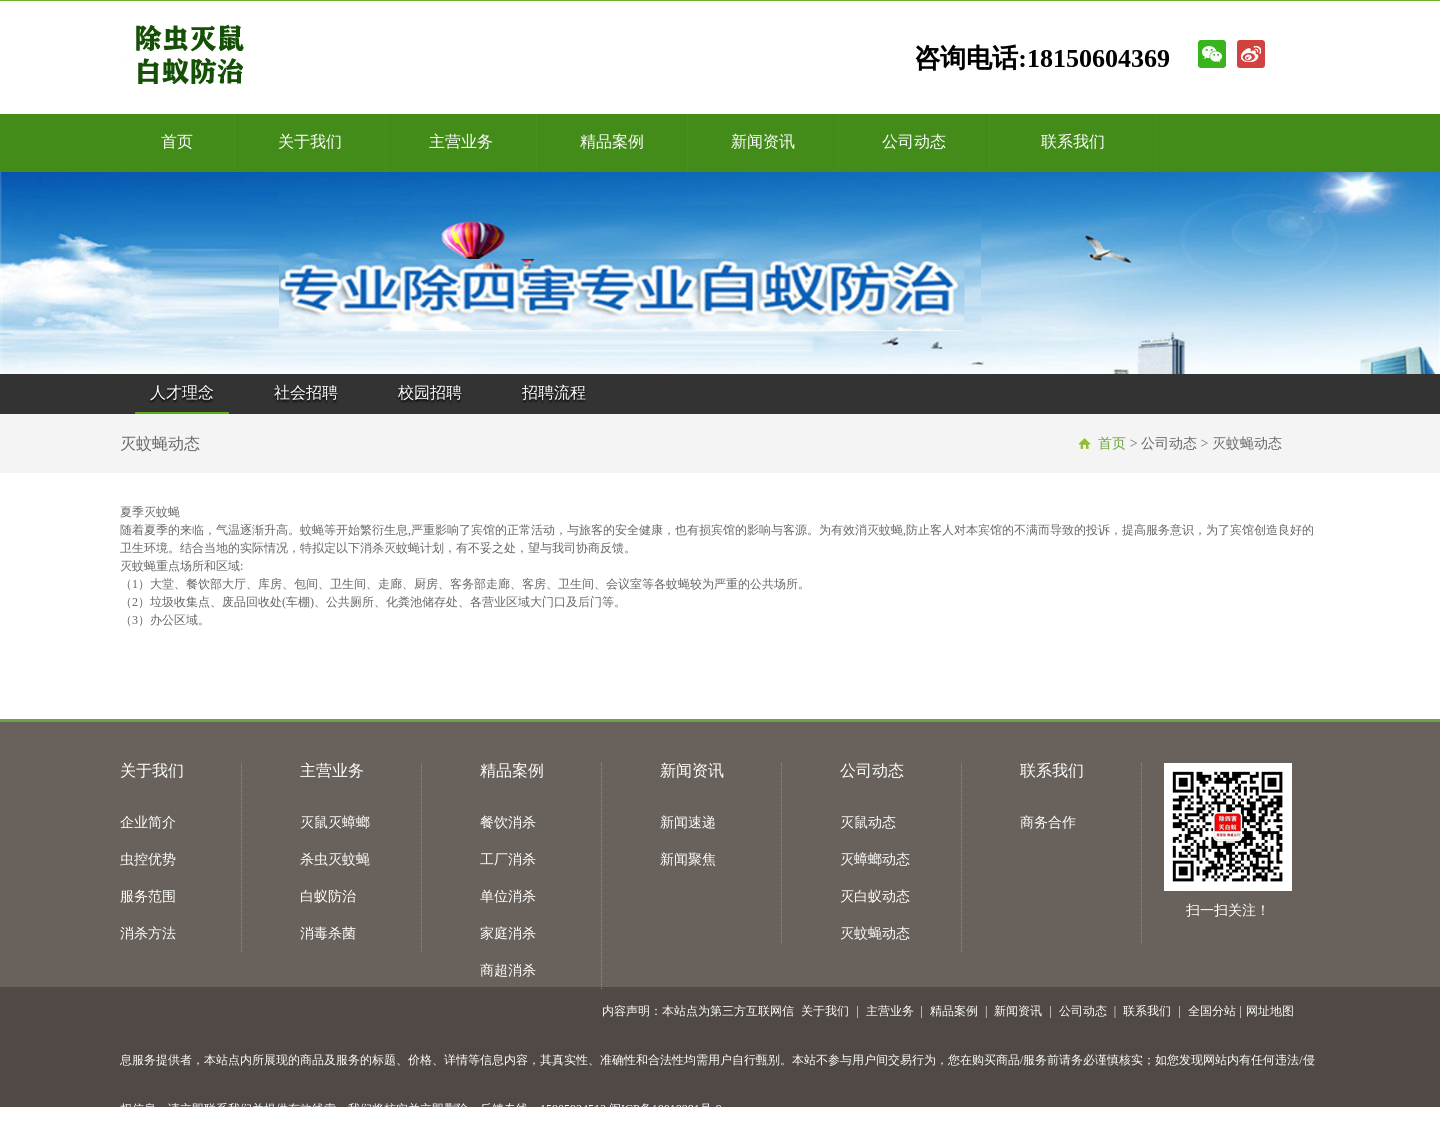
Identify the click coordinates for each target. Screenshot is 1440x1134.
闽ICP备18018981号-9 (665, 1109)
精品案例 (612, 141)
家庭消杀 (508, 933)
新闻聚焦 (688, 859)
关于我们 (310, 141)
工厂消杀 (508, 859)
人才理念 (182, 392)
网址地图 (1270, 1011)
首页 (177, 141)
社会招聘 (306, 392)
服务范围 (148, 896)
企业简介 (148, 822)
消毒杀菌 (328, 933)
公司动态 (914, 141)
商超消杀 (508, 970)
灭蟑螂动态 (875, 859)
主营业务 (461, 141)
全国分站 (1212, 1011)
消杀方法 (148, 933)
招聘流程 (554, 392)
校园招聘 (430, 392)
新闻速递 (688, 822)
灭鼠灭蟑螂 (335, 822)
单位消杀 (508, 896)
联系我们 (1073, 141)
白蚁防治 (328, 896)
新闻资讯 (763, 141)
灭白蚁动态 (875, 896)
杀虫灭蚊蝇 (335, 859)
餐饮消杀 (508, 822)
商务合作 (1048, 822)
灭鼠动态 (868, 822)
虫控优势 (148, 859)
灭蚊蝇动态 (875, 933)
